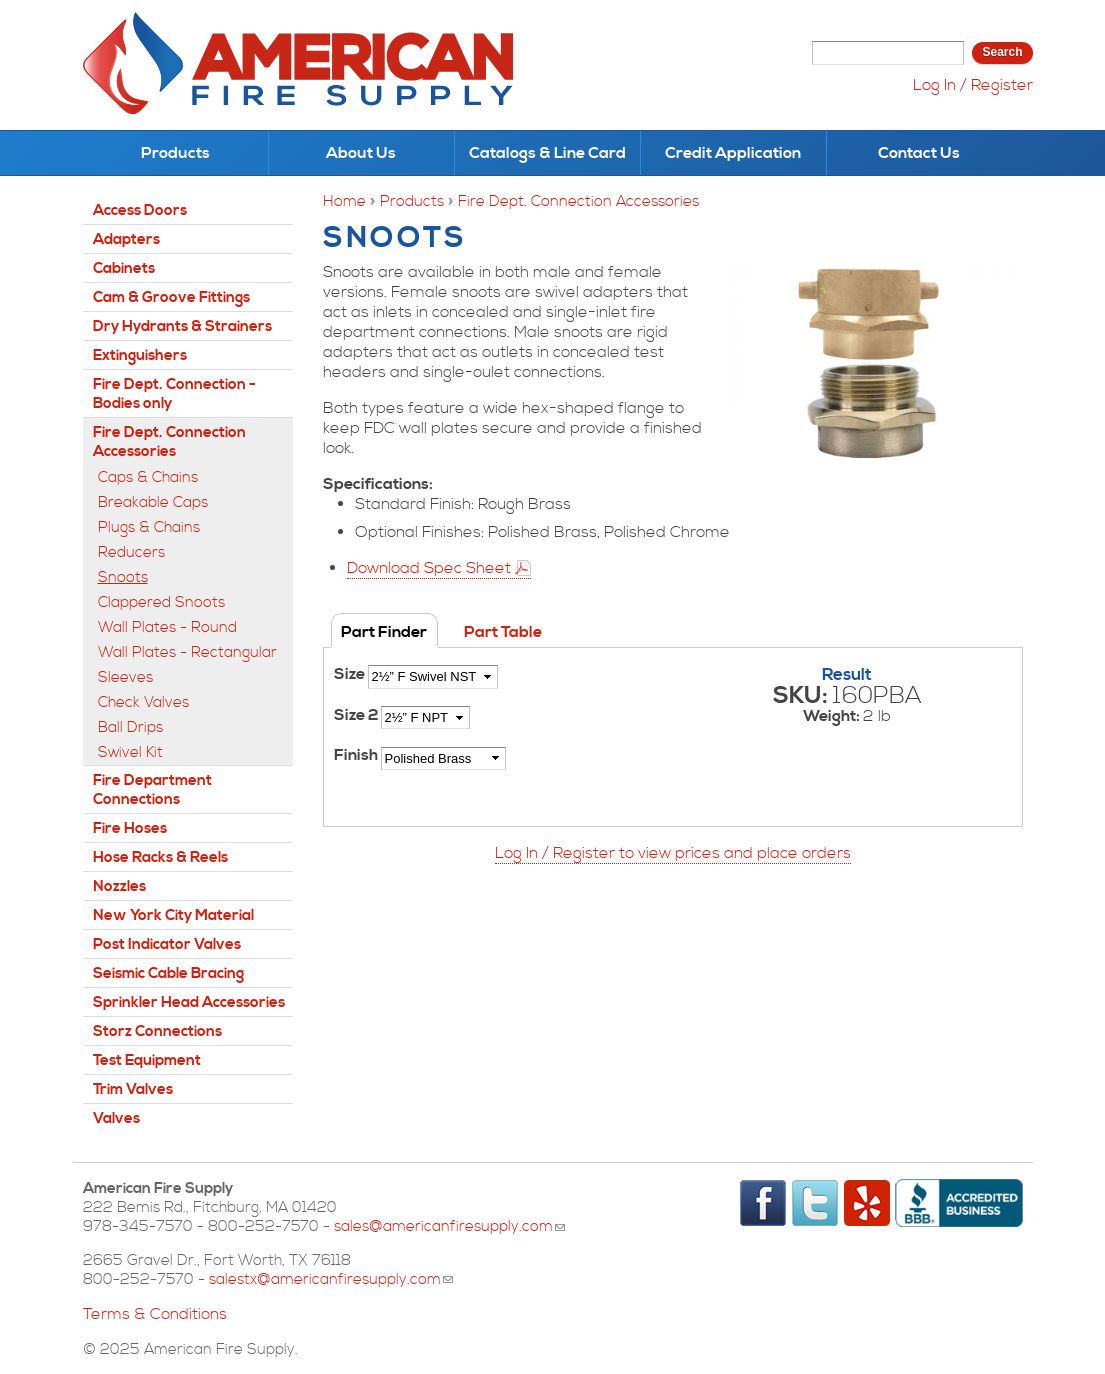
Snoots (123, 577)
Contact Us (919, 153)
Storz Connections (157, 1031)
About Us (361, 153)
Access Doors (140, 210)
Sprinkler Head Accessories (189, 1002)
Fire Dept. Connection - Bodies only (174, 394)
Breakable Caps (153, 502)
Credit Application (733, 153)
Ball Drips (130, 727)
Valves (116, 1118)
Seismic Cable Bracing (168, 973)
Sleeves (125, 677)
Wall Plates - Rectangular (187, 652)
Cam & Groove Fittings (171, 297)
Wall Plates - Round (167, 627)
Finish (357, 755)
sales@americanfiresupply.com (449, 1226)
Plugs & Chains (149, 527)
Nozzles (119, 886)
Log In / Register (973, 85)
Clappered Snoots (161, 602)
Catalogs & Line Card (547, 153)
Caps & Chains (148, 477)
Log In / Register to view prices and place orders (673, 853)
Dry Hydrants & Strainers (182, 326)
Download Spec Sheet (429, 568)
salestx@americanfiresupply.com (331, 1279)
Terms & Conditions (155, 1314)
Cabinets (124, 268)
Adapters (126, 239)
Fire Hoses (130, 828)
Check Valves (143, 702)
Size (351, 674)
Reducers (131, 552)
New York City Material (173, 915)
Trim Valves (133, 1089)
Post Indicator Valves (167, 944)
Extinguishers (140, 355)
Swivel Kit (130, 752)
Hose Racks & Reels (160, 857)
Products (175, 153)
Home (344, 201)
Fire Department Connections (152, 790)
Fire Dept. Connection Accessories (578, 201)
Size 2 (357, 715)
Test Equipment (147, 1060)
